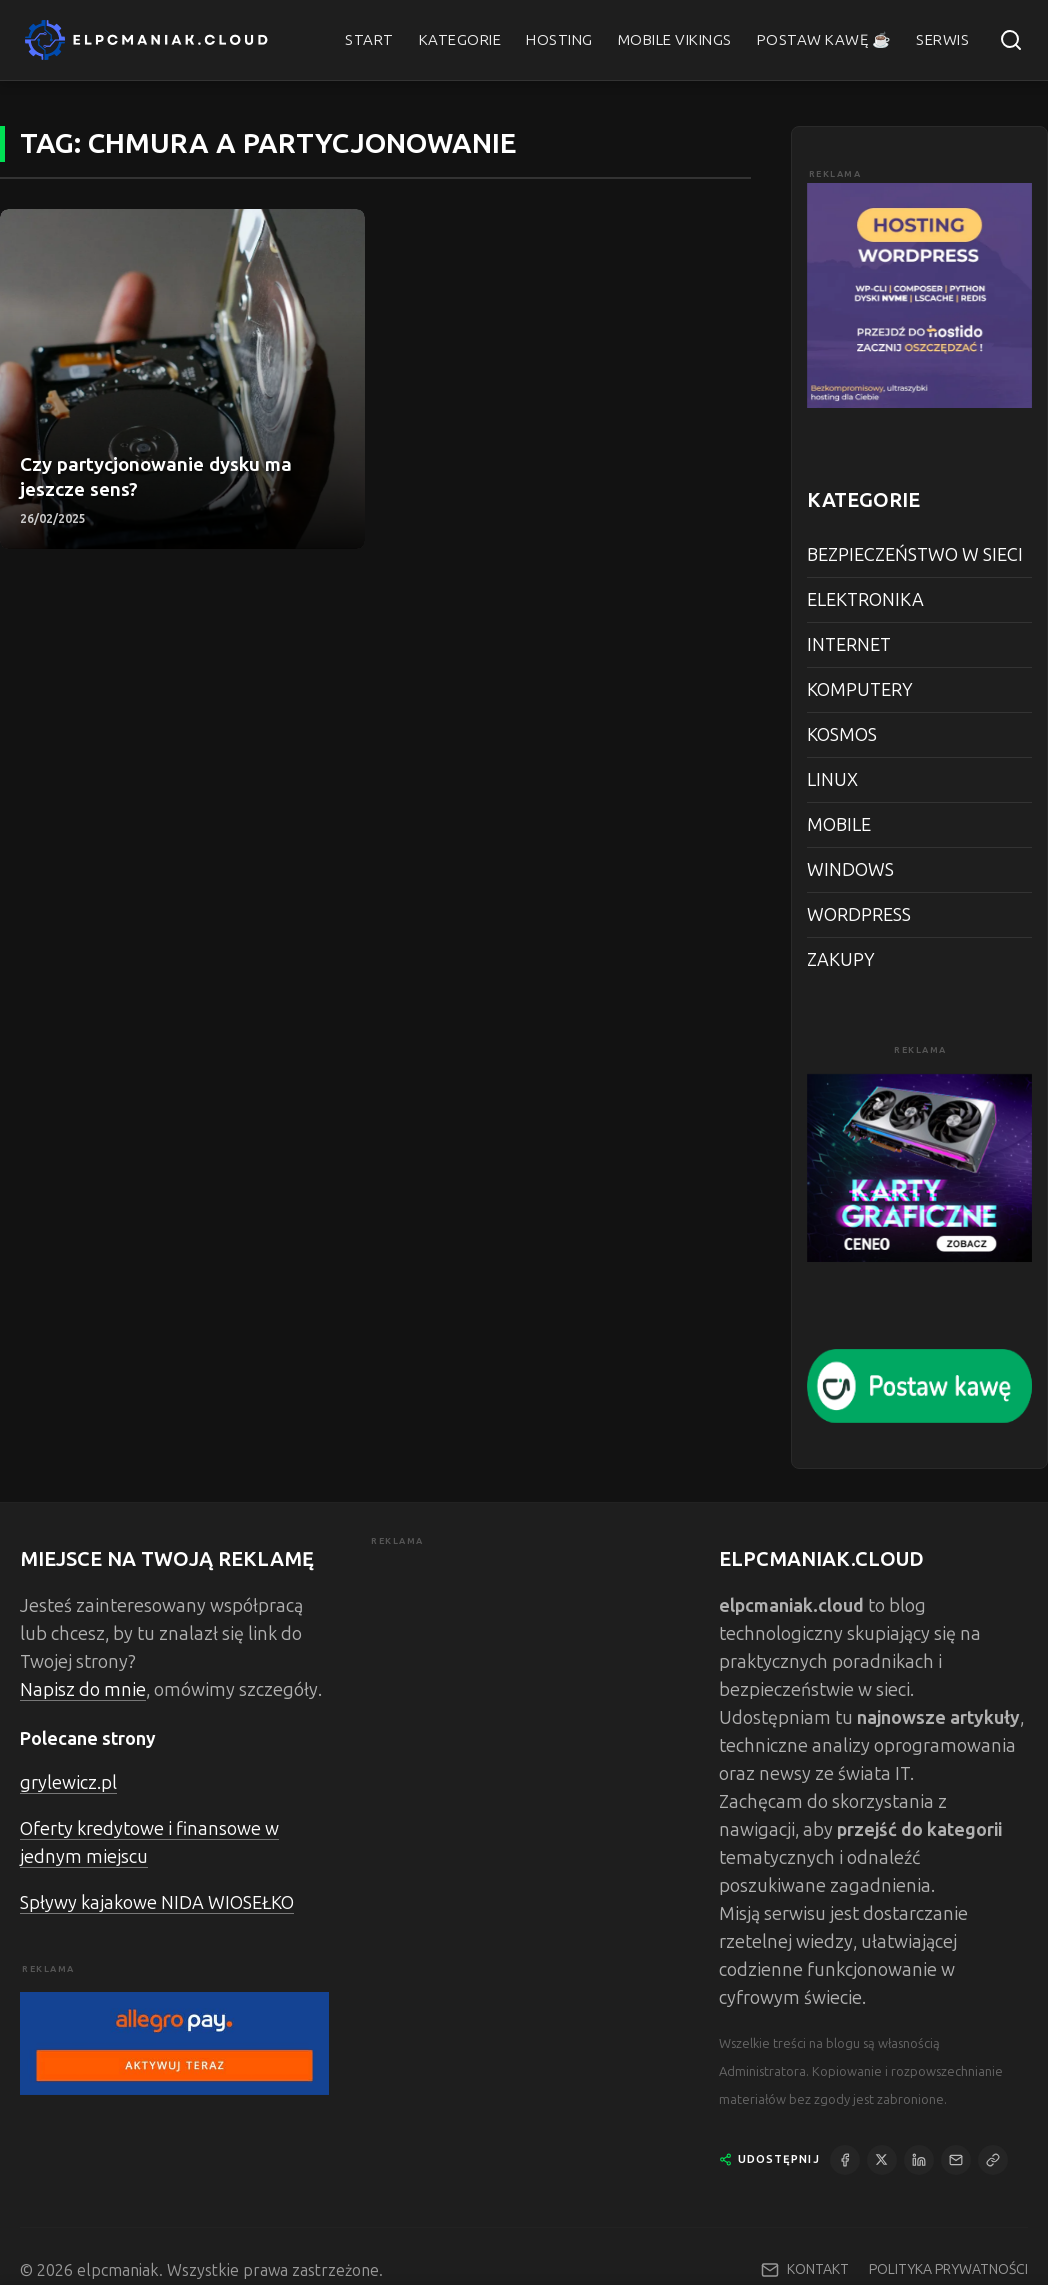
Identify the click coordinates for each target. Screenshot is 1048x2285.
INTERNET (849, 645)
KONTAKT (818, 2269)
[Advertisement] (523, 1675)
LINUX (832, 780)
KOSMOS (842, 735)
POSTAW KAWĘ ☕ (824, 40)
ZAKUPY (841, 960)
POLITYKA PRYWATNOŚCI (948, 2270)
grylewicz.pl (68, 1783)
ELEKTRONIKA (865, 600)
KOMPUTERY (860, 690)
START (369, 40)
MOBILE (839, 825)
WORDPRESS (859, 915)
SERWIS (942, 40)
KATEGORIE (460, 40)
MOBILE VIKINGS (675, 40)
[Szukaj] (1011, 40)
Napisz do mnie (83, 1690)
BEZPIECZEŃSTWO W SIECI (915, 555)
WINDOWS (850, 870)
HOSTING (559, 40)
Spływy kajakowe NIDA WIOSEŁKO (157, 1903)
